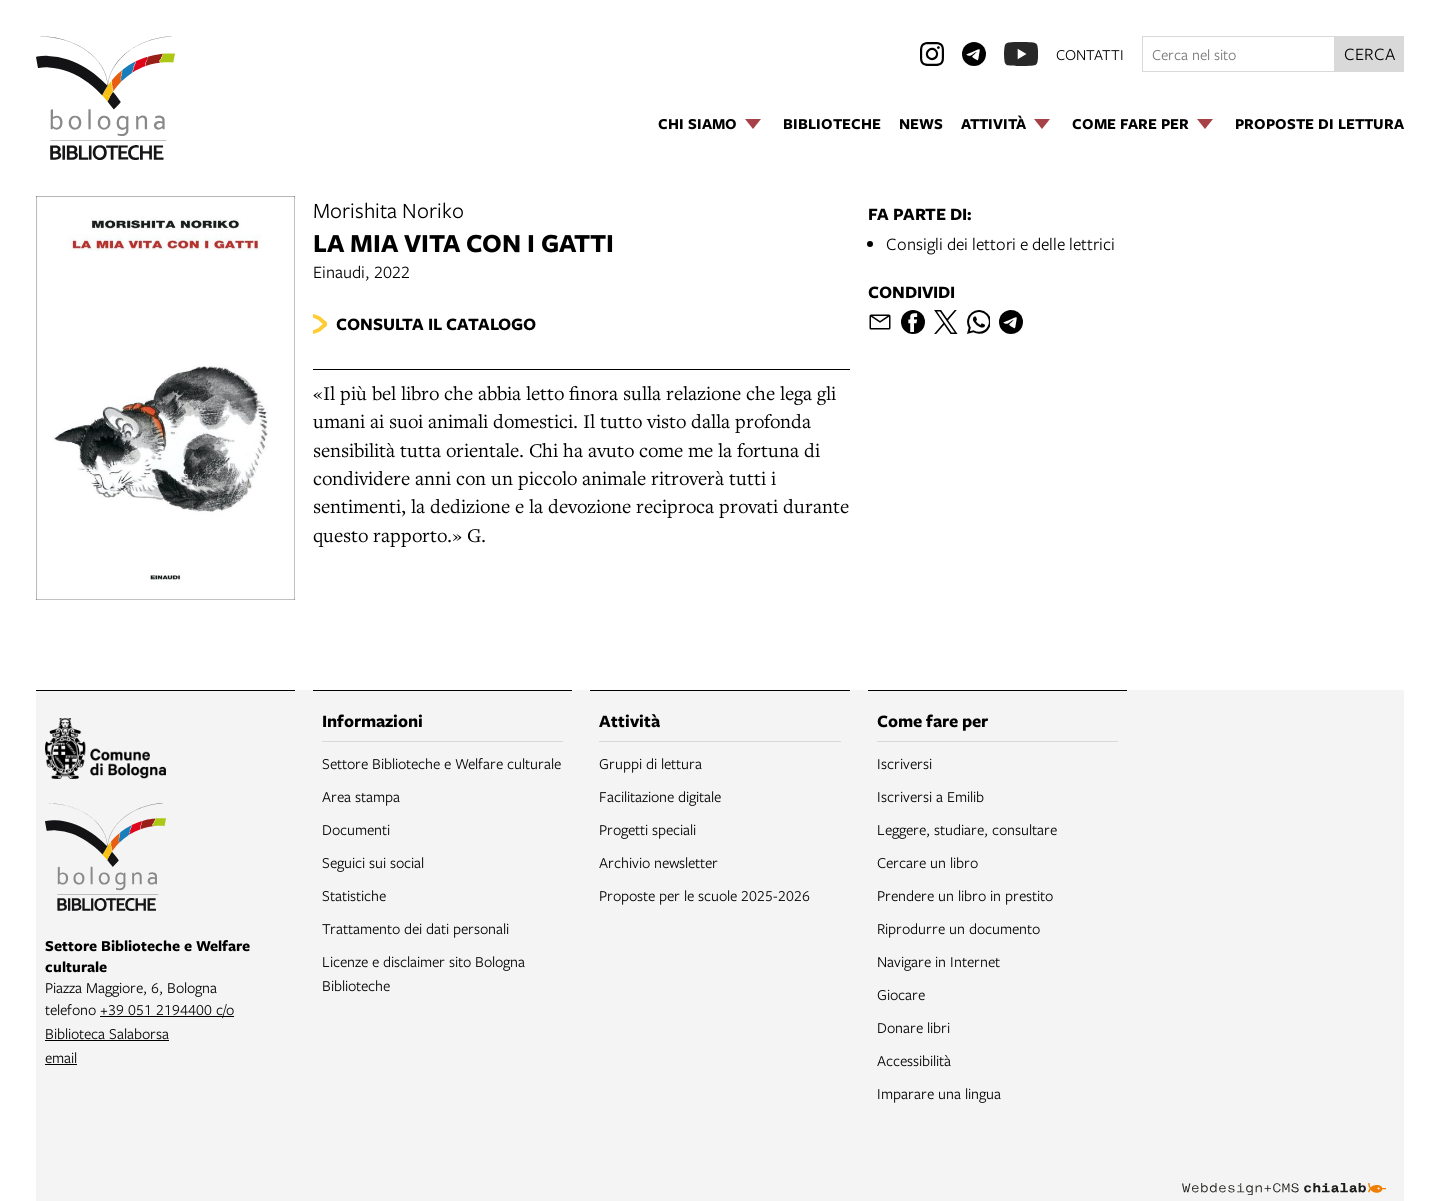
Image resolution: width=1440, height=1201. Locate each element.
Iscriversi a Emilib (930, 796)
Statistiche (354, 895)
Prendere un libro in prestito (965, 895)
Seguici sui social (373, 862)
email (61, 1057)
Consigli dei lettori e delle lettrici (1000, 243)
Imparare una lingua (939, 1093)
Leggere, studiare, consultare (967, 829)
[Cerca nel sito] (1238, 54)
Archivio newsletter (658, 862)
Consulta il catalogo (436, 323)
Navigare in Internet (938, 961)
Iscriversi (904, 763)
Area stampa (361, 796)
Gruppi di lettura (650, 763)
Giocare (901, 994)
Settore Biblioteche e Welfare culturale (441, 763)
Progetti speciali (647, 829)
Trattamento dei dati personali (415, 928)
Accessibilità (914, 1060)
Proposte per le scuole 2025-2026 (704, 895)
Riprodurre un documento (958, 928)
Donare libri (913, 1027)
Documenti (356, 829)
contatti (1090, 54)
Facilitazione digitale (660, 796)
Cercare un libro (927, 862)
